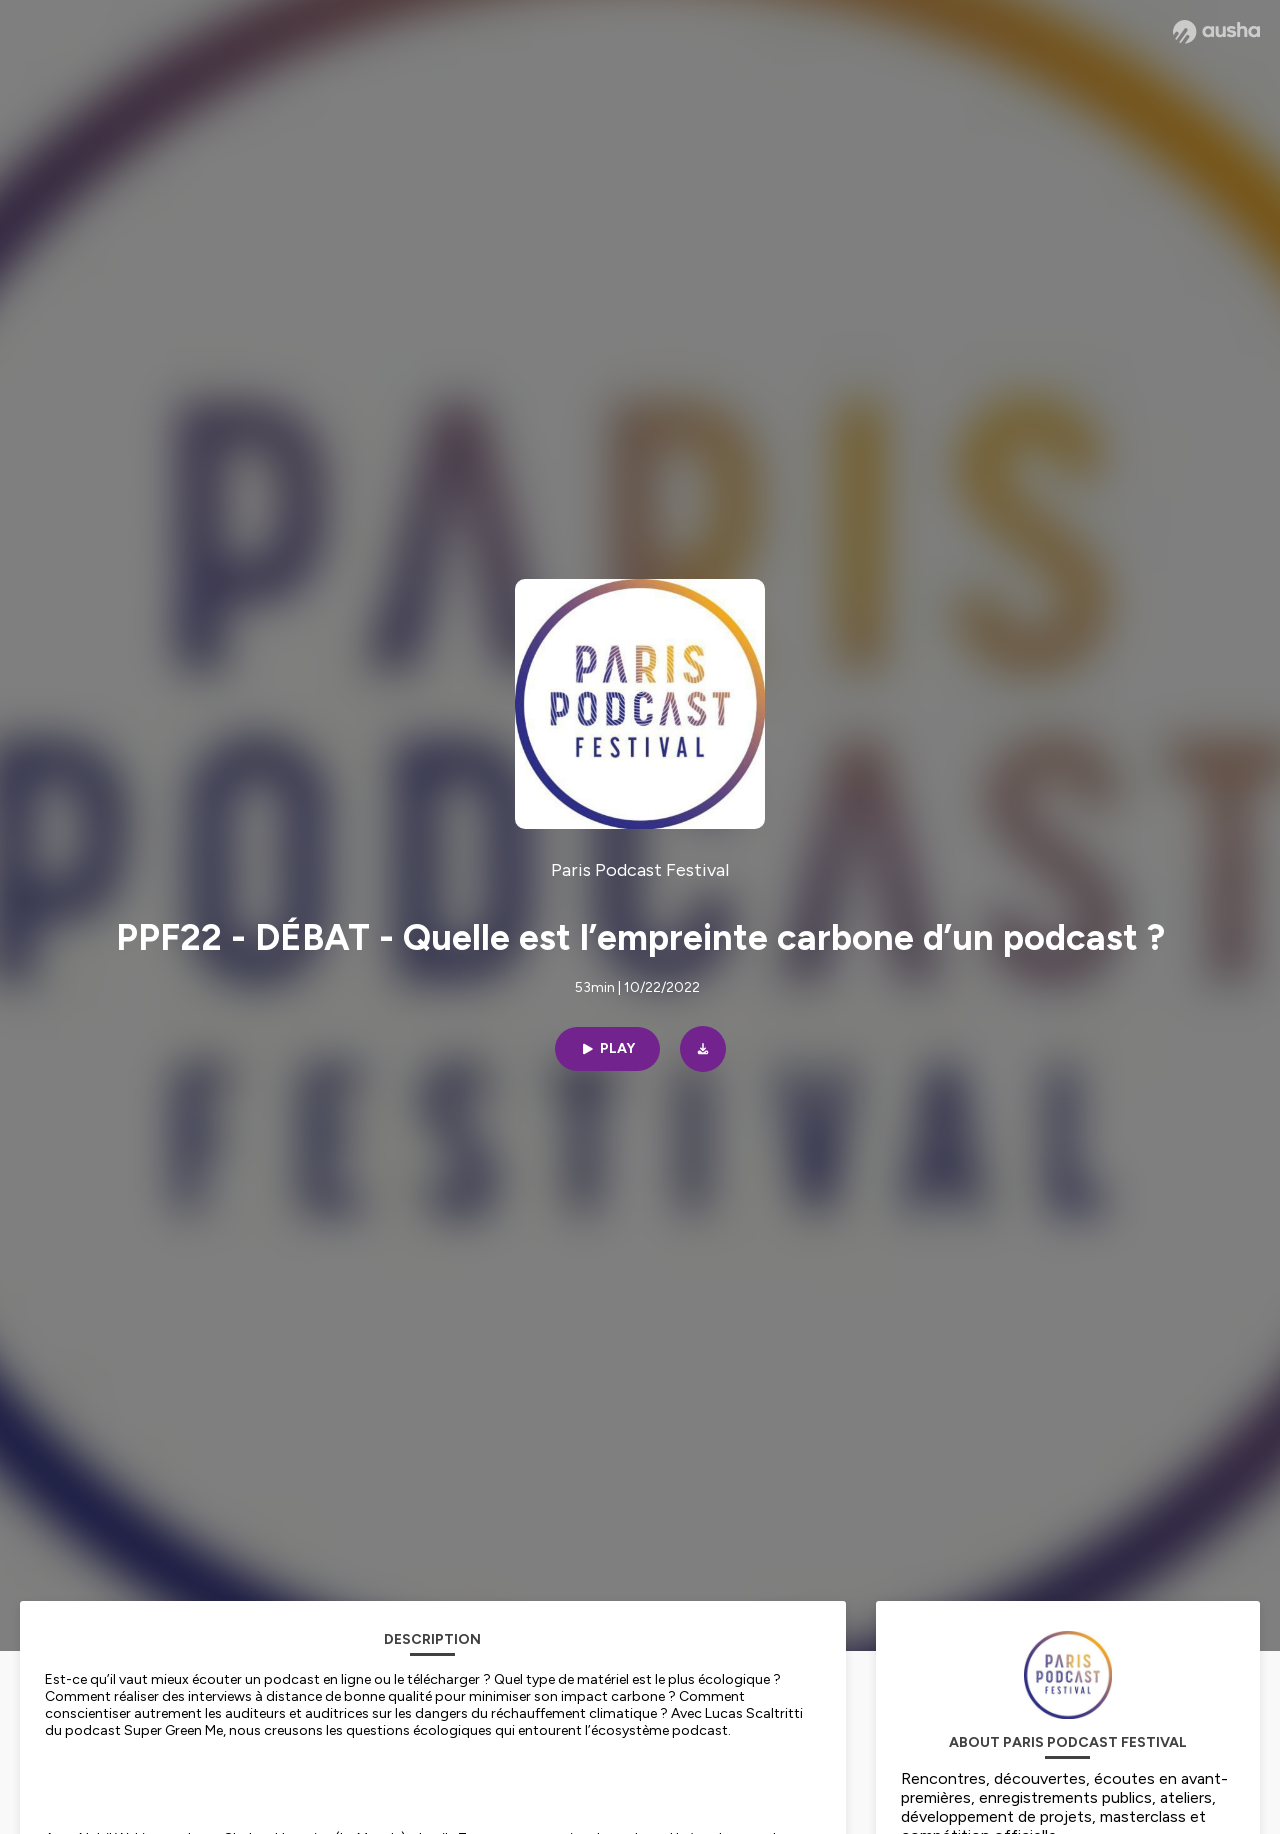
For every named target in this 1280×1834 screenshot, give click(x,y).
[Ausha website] (1216, 32)
